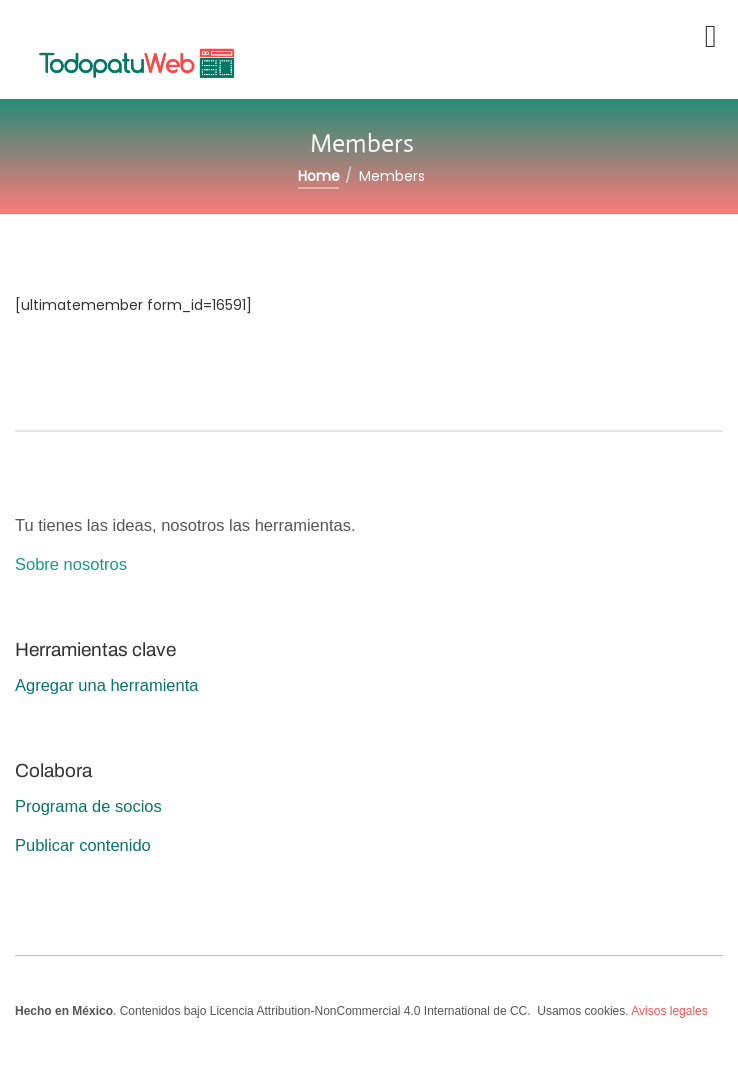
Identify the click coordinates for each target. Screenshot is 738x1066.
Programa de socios (88, 806)
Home (319, 176)
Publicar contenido (83, 845)
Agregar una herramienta (106, 685)
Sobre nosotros (71, 564)
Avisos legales (669, 1011)
